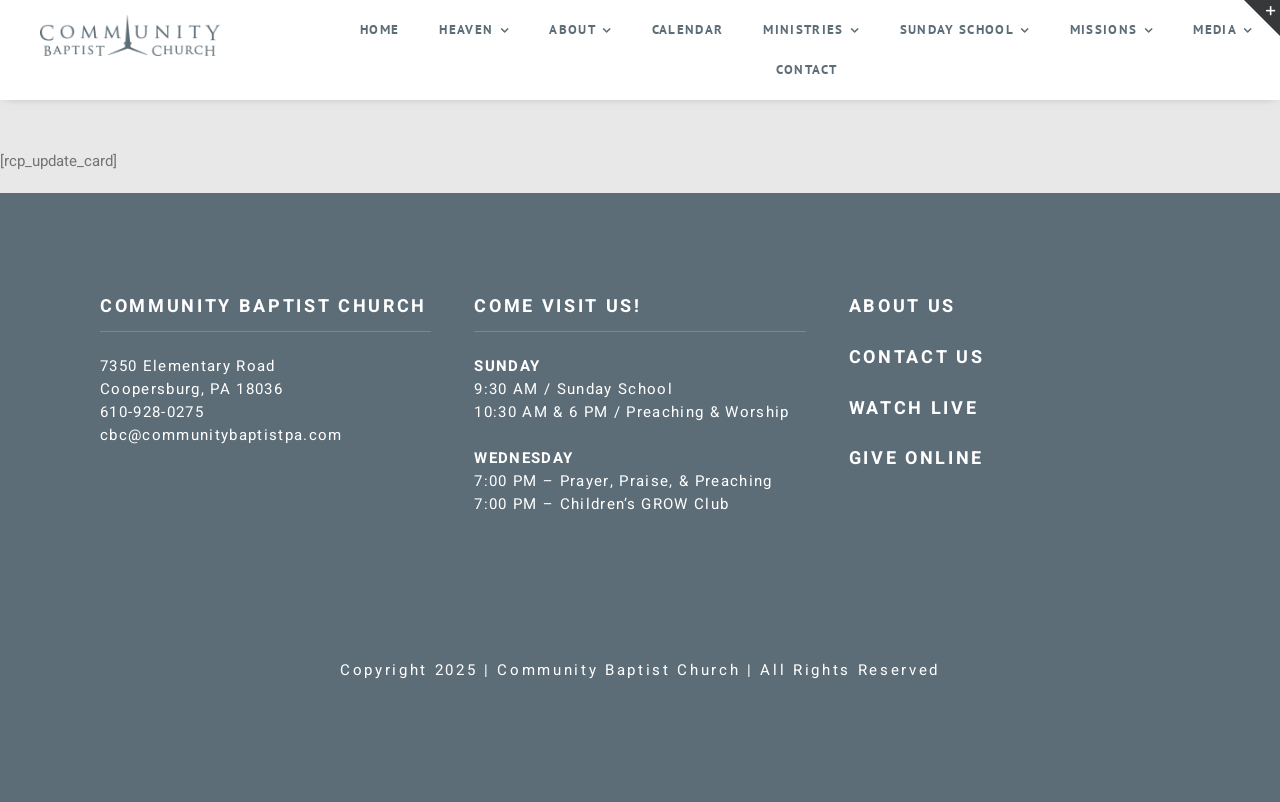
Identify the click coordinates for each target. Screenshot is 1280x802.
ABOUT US (902, 306)
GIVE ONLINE (916, 458)
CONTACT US (917, 357)
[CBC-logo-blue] (130, 22)
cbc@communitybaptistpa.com (221, 435)
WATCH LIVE (914, 408)
